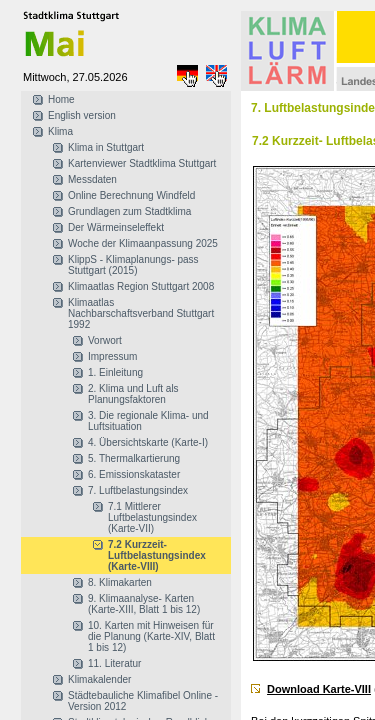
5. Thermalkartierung (134, 458)
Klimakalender (99, 679)
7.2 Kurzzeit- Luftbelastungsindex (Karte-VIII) (157, 555)
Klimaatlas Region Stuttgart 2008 (141, 286)
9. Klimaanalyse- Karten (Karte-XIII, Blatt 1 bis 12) (144, 604)
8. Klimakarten (120, 582)
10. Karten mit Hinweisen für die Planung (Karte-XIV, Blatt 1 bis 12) (151, 636)
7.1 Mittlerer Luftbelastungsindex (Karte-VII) (152, 517)
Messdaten (92, 179)
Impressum (112, 356)
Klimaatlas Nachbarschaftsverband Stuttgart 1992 (141, 313)
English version (82, 115)
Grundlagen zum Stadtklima (129, 211)
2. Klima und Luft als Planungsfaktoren (133, 394)
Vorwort (105, 340)
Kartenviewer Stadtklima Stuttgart (142, 163)
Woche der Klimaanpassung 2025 (143, 243)
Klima (60, 131)
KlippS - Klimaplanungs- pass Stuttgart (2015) (133, 265)
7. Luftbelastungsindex (138, 490)
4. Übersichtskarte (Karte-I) (148, 442)
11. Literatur (114, 663)
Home (61, 99)
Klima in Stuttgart (106, 147)
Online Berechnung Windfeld (131, 195)
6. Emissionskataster (134, 474)
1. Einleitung (115, 372)
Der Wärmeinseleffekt (116, 227)
